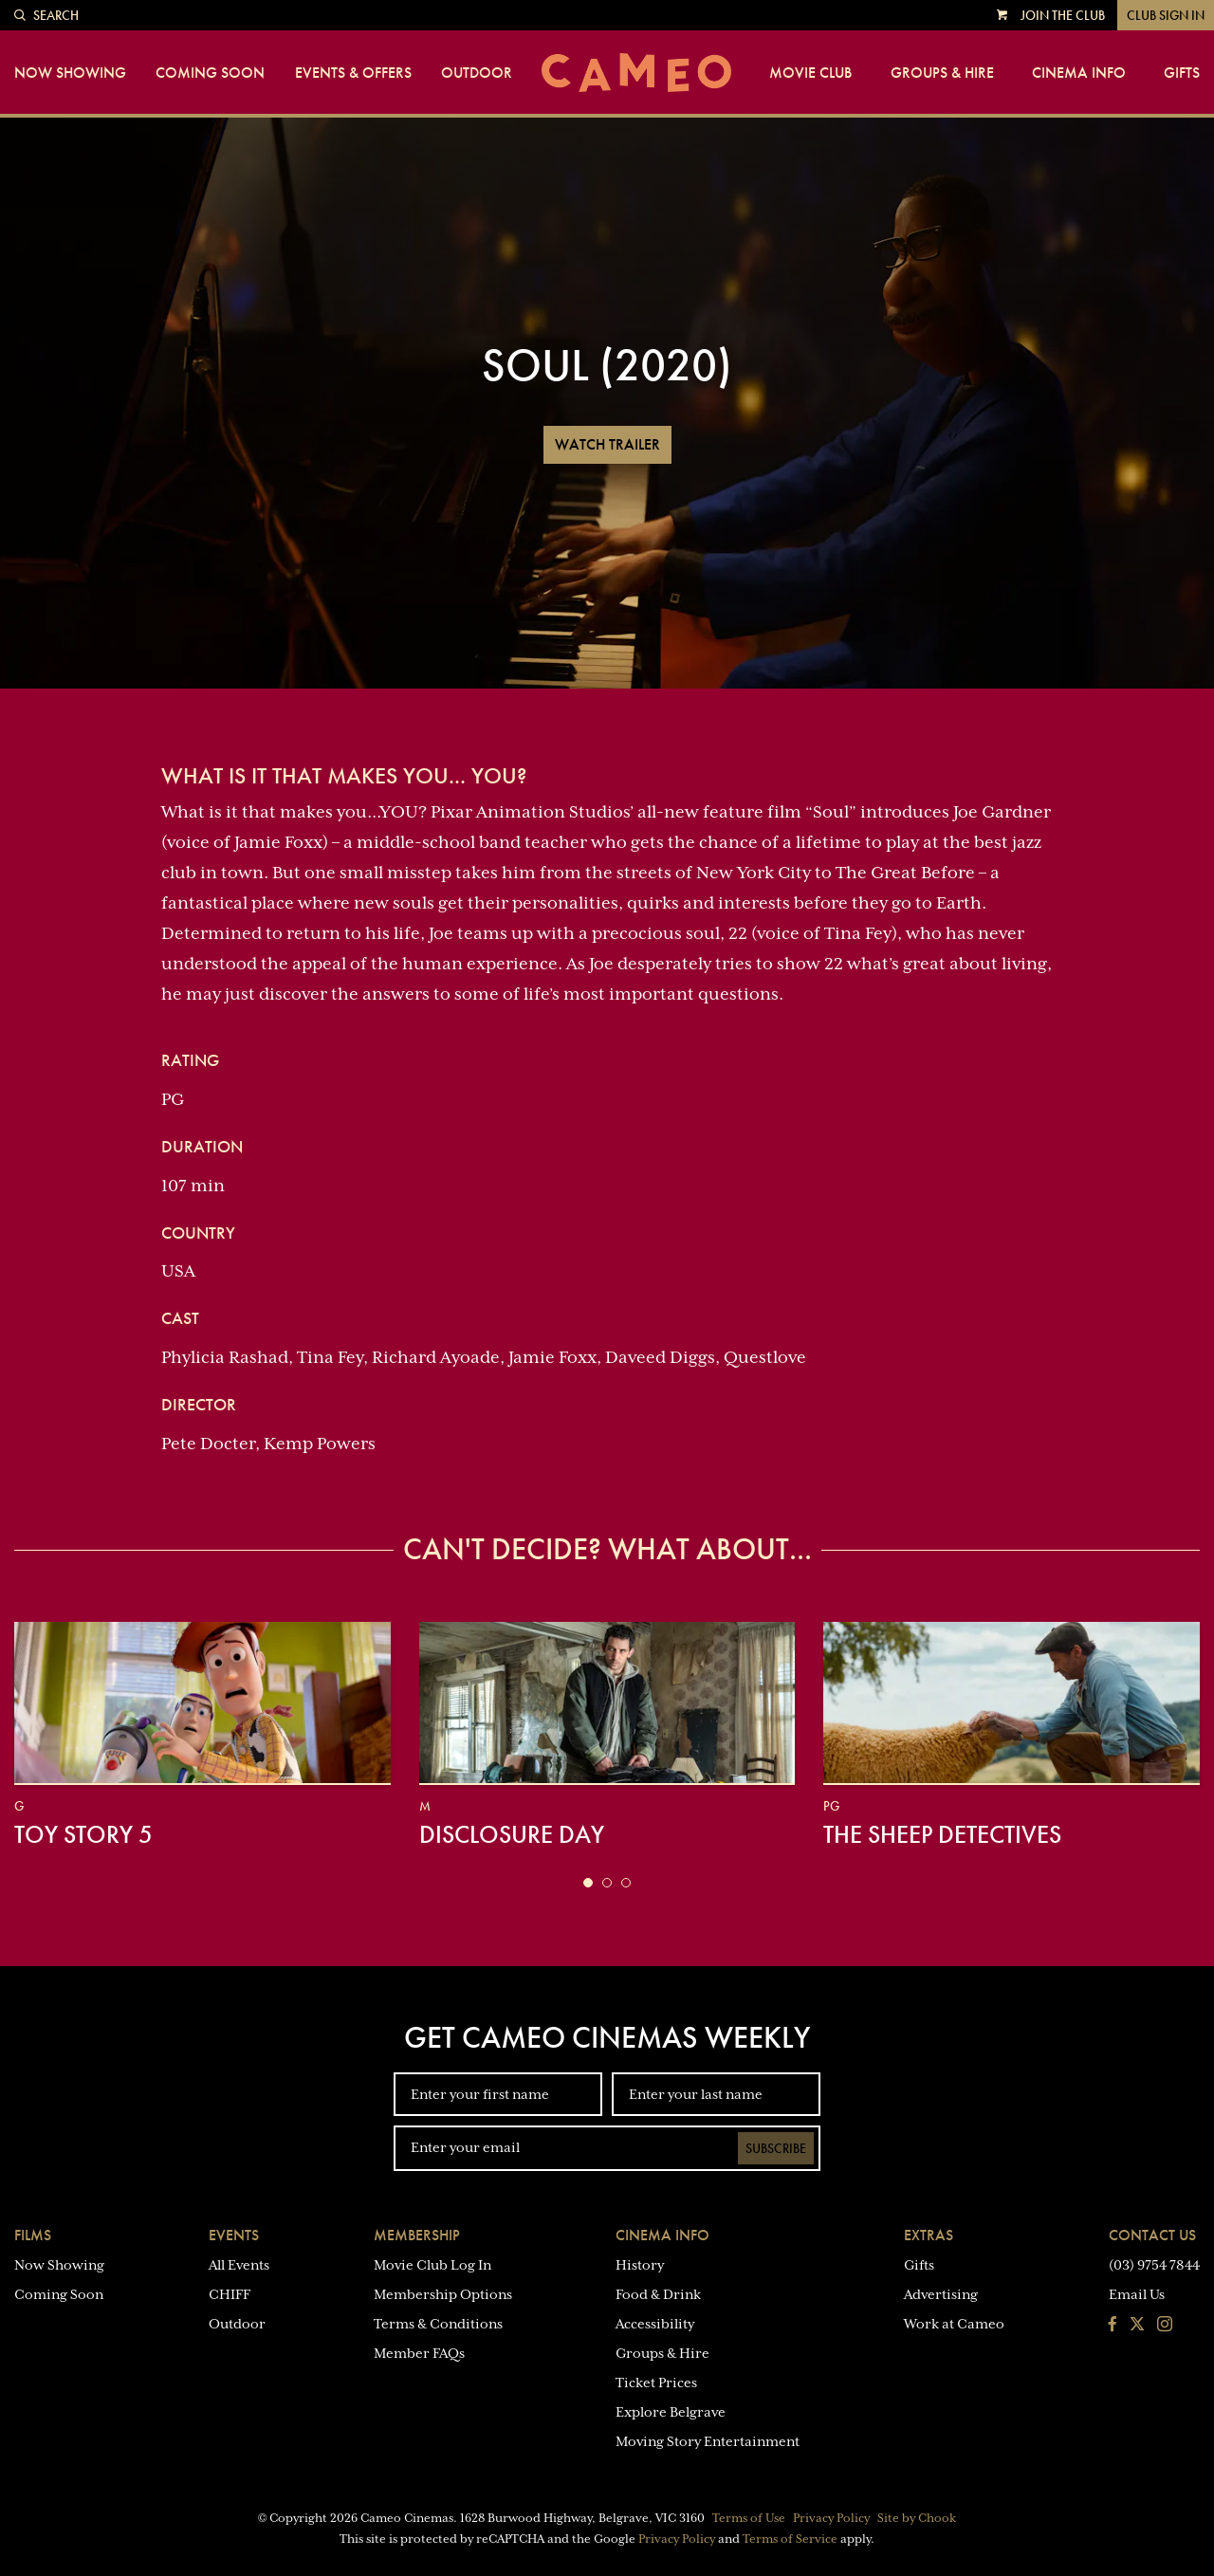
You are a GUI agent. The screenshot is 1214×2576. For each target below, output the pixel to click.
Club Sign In (1166, 15)
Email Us (1137, 2294)
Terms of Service (790, 2539)
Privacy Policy (831, 2518)
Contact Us (1152, 2235)
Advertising (941, 2294)
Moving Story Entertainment (708, 2441)
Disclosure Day (511, 1834)
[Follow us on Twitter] (1137, 2325)
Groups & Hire (942, 73)
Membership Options (443, 2294)
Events (234, 2235)
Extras (928, 2235)
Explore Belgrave (671, 2412)
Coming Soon (210, 73)
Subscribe (775, 2148)
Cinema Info (1079, 73)
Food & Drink (658, 2294)
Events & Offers (353, 73)
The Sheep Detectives (942, 1834)
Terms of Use (748, 2518)
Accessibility (655, 2323)
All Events (239, 2264)
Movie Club (810, 73)
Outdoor (476, 73)
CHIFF (229, 2294)
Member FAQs (419, 2353)
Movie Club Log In (432, 2264)
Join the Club (1063, 15)
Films (32, 2235)
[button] (588, 1882)
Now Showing (70, 73)
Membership (417, 2235)
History (640, 2264)
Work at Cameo (954, 2323)
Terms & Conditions (438, 2323)
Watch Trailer (607, 444)
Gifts (1182, 73)
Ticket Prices (656, 2382)
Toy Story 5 (83, 1834)
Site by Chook (916, 2518)
